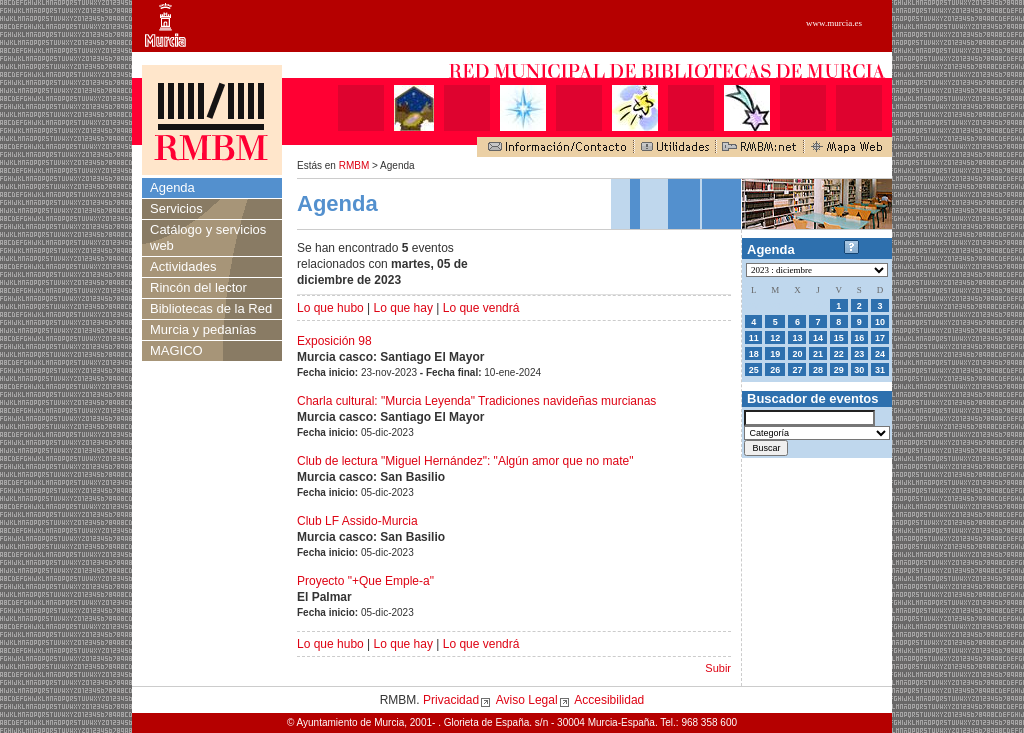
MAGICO (176, 350)
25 (754, 370)
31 (880, 370)
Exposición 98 (334, 341)
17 (880, 338)
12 (775, 338)
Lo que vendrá (481, 308)
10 (880, 322)
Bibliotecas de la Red (211, 308)
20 (797, 354)
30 (859, 370)
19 (775, 354)
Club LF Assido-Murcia (357, 521)
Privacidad (451, 700)
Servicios (176, 208)
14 (818, 338)
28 (818, 370)
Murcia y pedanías (203, 329)
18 (754, 354)
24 (880, 354)
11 (754, 338)
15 (839, 338)
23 (859, 354)
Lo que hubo (330, 308)
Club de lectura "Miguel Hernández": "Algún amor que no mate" (465, 461)
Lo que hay (403, 308)
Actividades (183, 266)
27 (797, 370)
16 (859, 338)
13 (797, 338)
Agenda (172, 187)
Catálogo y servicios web (208, 237)
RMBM (354, 165)
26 (775, 370)
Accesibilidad (609, 700)
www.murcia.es (834, 23)
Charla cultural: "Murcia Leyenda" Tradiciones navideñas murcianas (476, 401)
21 (818, 354)
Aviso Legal (527, 700)
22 (839, 354)
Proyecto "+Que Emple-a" (365, 581)
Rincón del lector (198, 287)
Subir (718, 668)
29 (839, 370)
